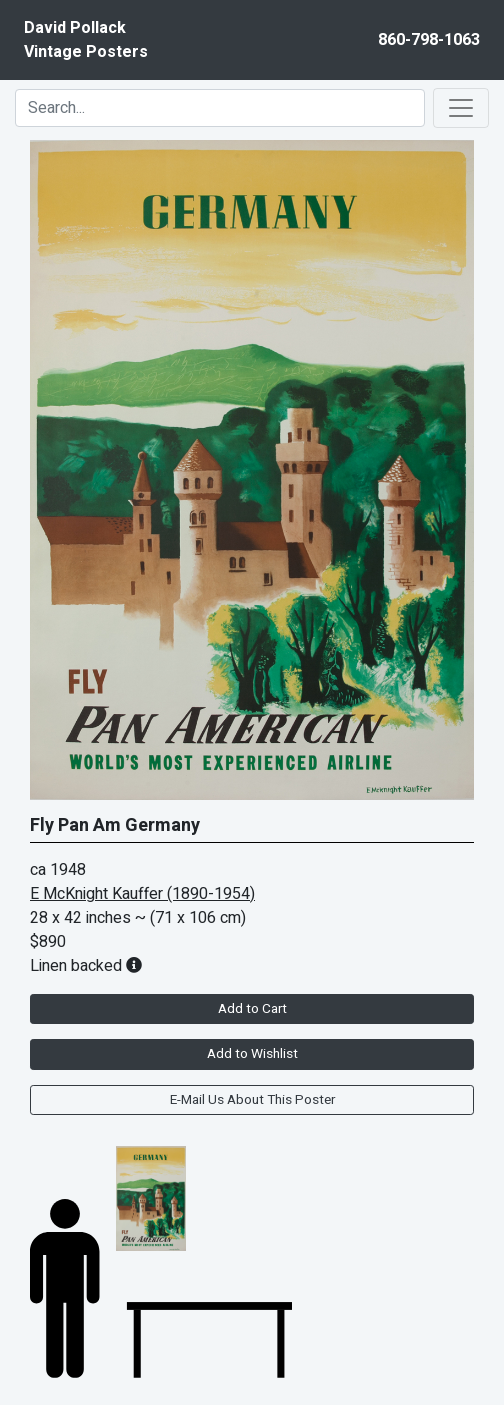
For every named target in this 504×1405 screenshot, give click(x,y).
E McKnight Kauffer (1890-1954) (142, 894)
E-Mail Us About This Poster (252, 1100)
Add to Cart (252, 1009)
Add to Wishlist (252, 1054)
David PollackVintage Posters (86, 40)
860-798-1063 (429, 40)
